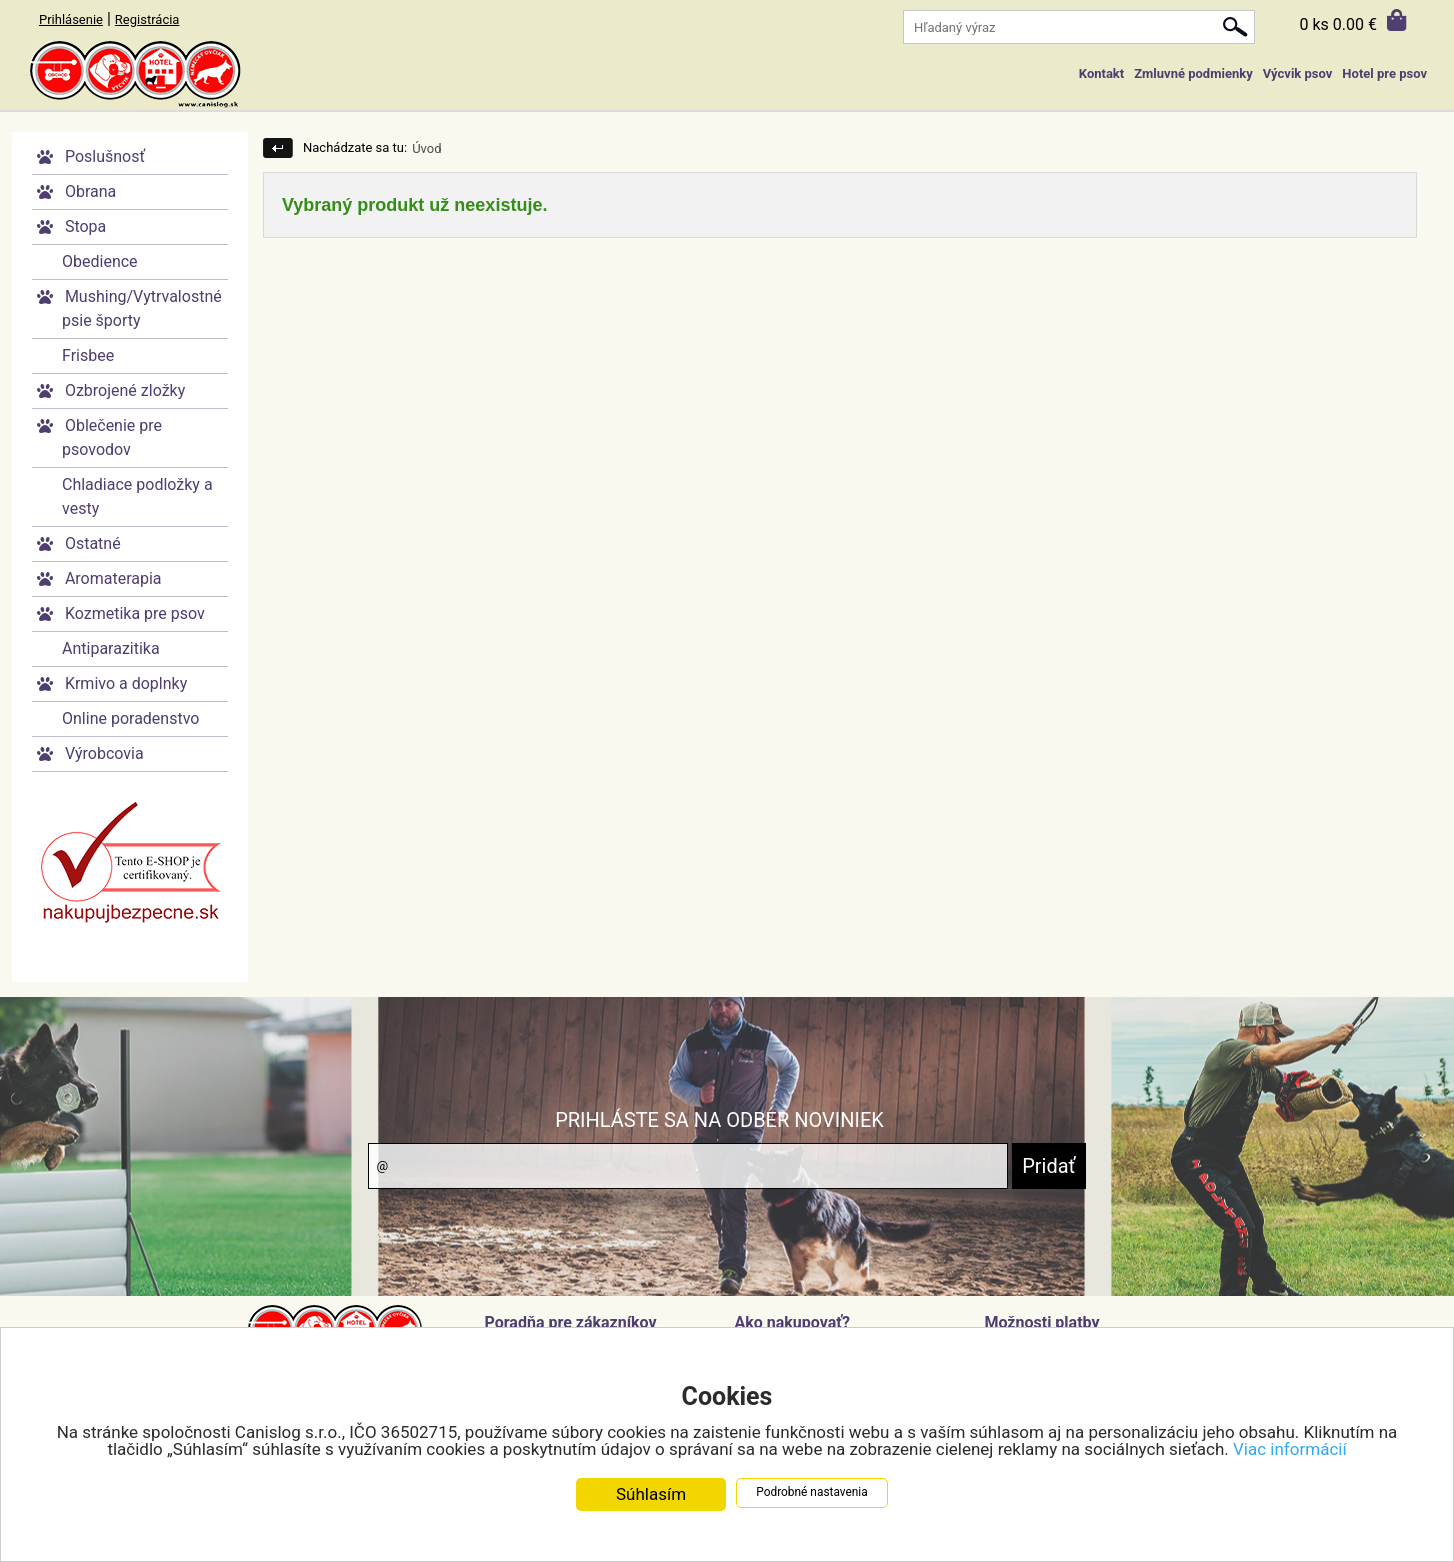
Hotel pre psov (1384, 73)
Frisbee (88, 355)
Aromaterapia (113, 578)
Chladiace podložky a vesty (137, 496)
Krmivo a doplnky (126, 683)
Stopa (85, 226)
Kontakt (1101, 73)
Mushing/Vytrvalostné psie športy (142, 308)
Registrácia (147, 19)
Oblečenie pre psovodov (112, 437)
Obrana (90, 191)
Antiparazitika (111, 648)
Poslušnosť (105, 156)
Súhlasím (651, 1495)
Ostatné (93, 543)
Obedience (100, 261)
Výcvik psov (1298, 73)
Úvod (426, 148)
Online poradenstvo (130, 718)
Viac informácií (1290, 1450)
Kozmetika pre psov (135, 613)
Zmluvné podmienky (1193, 73)
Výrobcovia (104, 753)
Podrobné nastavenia (811, 1493)
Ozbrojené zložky (125, 390)
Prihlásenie (71, 19)
